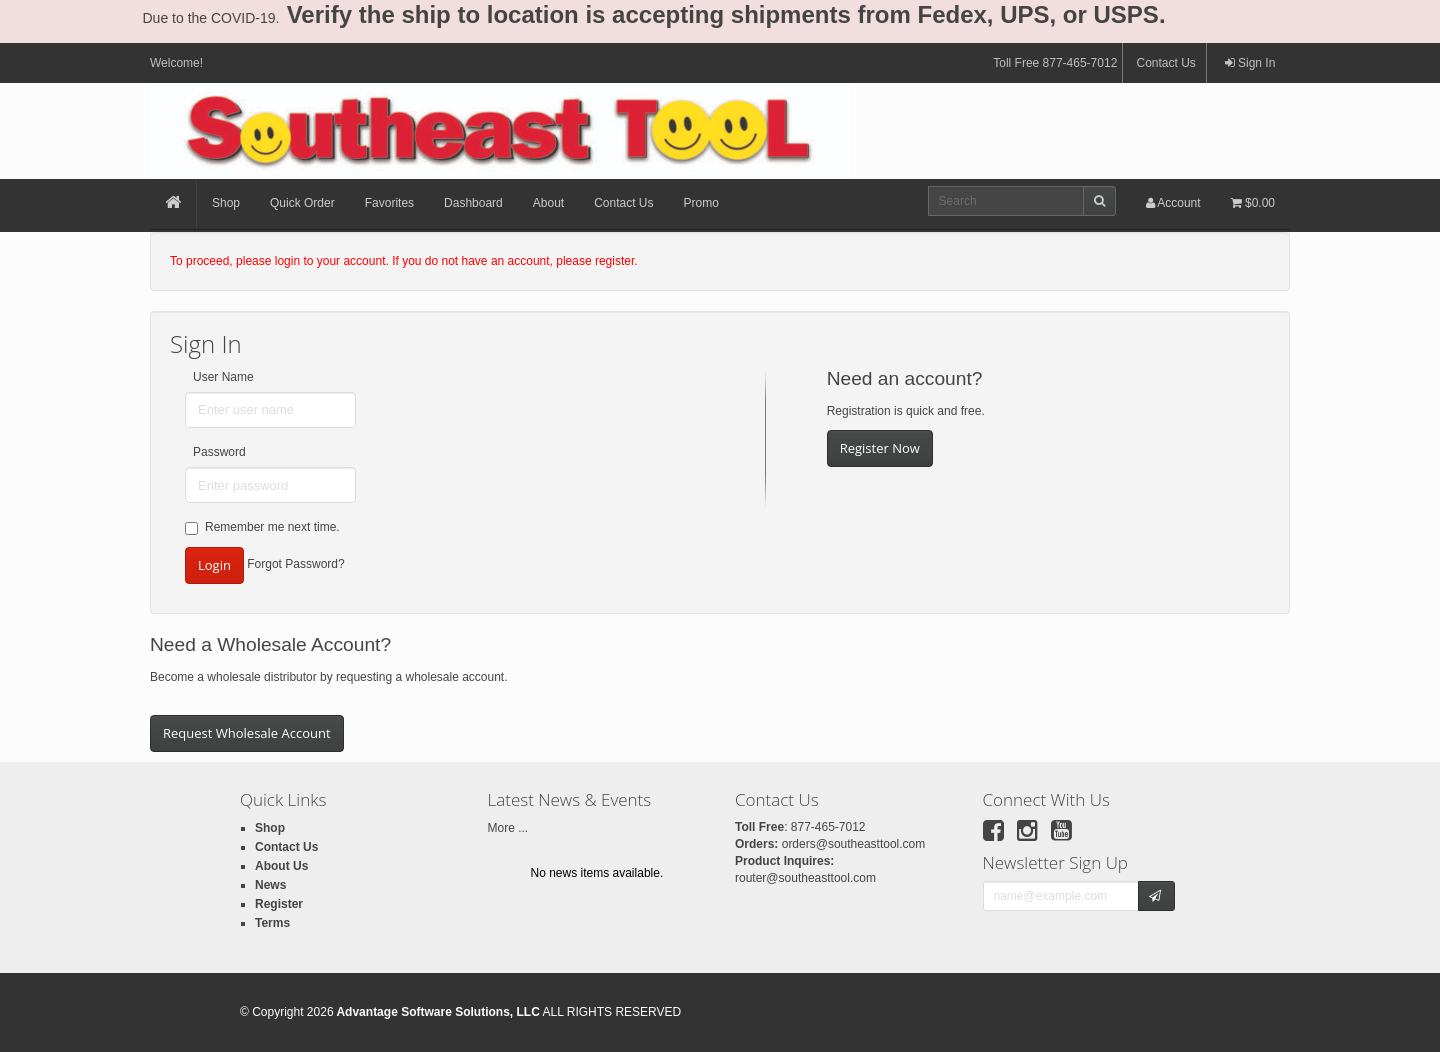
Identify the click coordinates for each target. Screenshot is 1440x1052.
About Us (281, 866)
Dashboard (473, 203)
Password (219, 452)
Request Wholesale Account (247, 733)
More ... (508, 828)
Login (214, 565)
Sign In (1250, 63)
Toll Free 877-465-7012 (1055, 63)
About (548, 203)
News (270, 885)
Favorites (389, 203)
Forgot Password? (295, 565)
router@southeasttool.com (805, 878)
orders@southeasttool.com (854, 844)
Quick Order (302, 203)
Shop (226, 203)
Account (1173, 203)
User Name (223, 377)
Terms (272, 923)
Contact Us (1165, 63)
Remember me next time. (262, 527)
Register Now (880, 448)
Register (279, 904)
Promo (701, 203)
